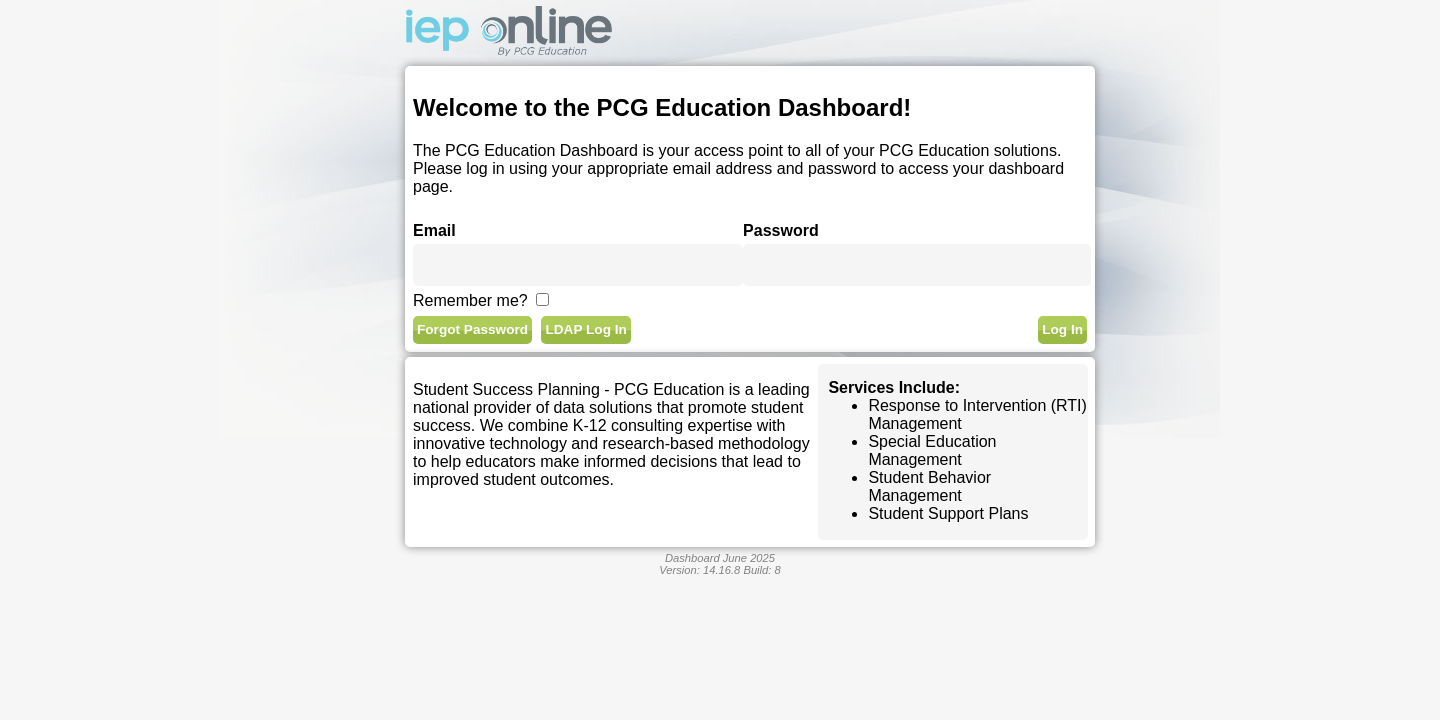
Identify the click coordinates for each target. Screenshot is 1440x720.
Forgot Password (472, 329)
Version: (699, 570)
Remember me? (470, 300)
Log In (1062, 329)
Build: (761, 570)
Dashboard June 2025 (720, 558)
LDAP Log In (585, 329)
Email (434, 230)
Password (781, 230)
